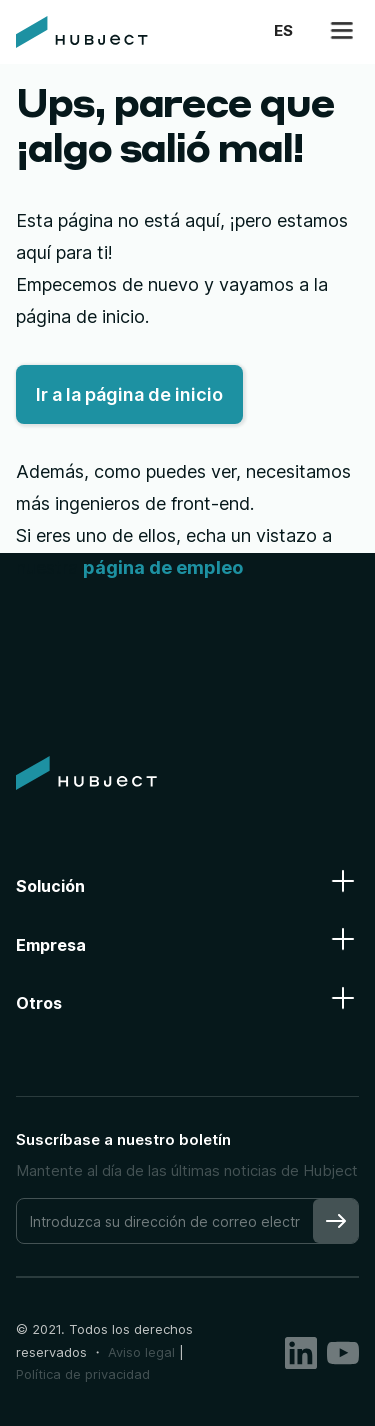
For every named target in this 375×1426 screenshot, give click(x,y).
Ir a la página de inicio (129, 394)
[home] (82, 32)
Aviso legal (141, 1352)
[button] (283, 31)
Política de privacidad (83, 1374)
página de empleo (163, 567)
